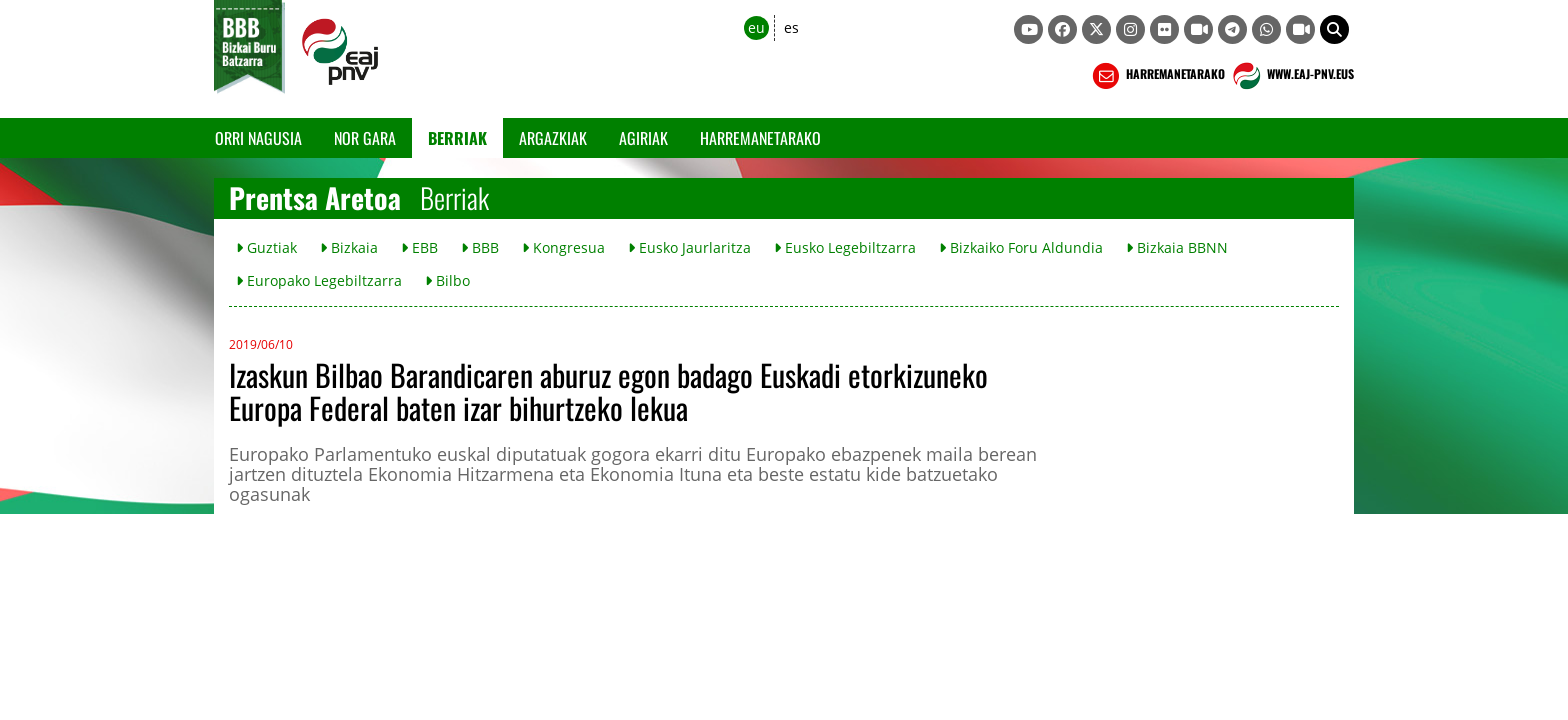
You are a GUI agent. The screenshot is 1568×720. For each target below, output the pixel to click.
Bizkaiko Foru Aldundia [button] (1021, 247)
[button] (1334, 29)
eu (756, 27)
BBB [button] (480, 247)
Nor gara (365, 138)
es (791, 27)
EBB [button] (419, 247)
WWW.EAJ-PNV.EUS (1291, 76)
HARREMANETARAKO (1156, 76)
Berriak (457, 138)
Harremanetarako (760, 138)
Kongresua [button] (563, 247)
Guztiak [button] (266, 247)
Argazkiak (553, 138)
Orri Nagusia (258, 138)
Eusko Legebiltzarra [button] (845, 247)
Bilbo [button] (447, 280)
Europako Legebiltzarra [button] (319, 280)
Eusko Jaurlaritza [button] (689, 247)
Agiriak (643, 138)
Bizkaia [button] (349, 247)
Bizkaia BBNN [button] (1177, 247)
